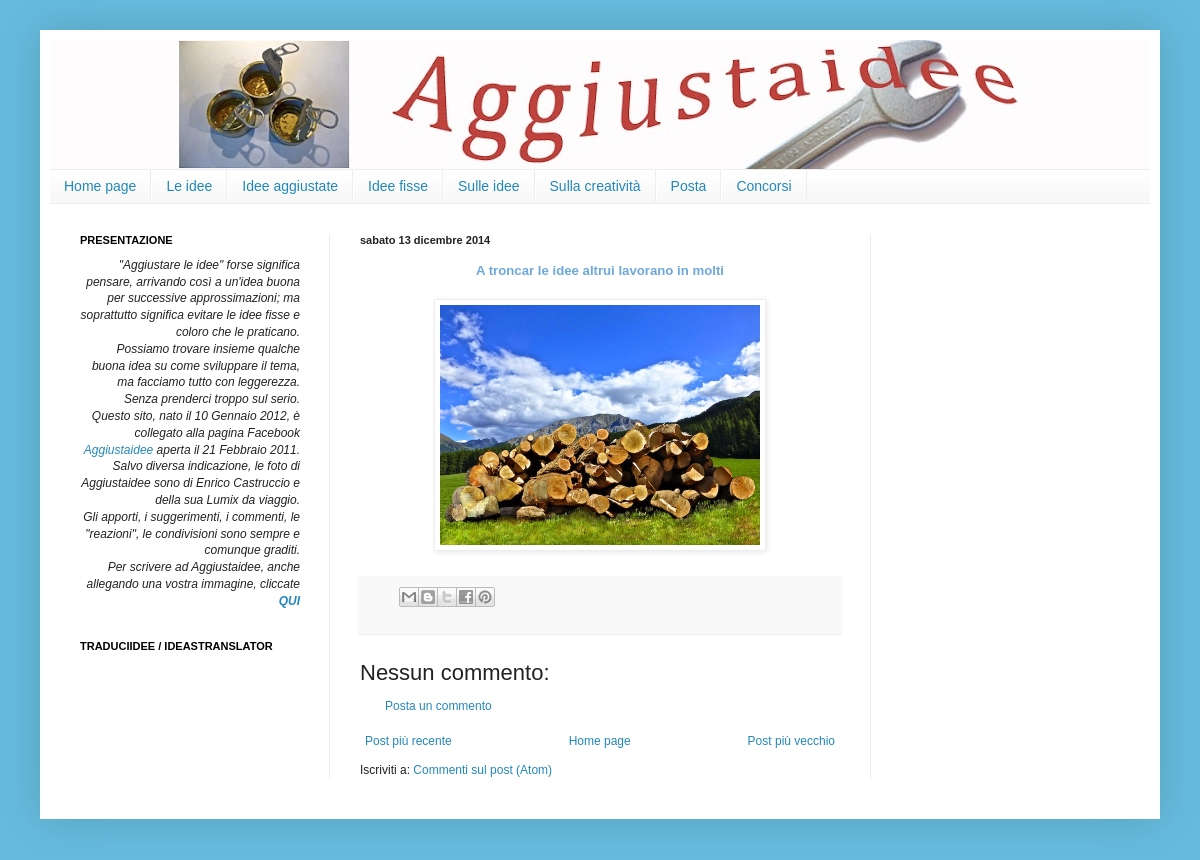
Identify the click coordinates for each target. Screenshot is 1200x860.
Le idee (189, 186)
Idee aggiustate (290, 186)
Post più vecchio (791, 741)
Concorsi (763, 186)
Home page (100, 186)
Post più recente (408, 741)
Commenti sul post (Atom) (482, 770)
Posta (689, 186)
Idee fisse (398, 186)
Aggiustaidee (118, 450)
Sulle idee (489, 186)
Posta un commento (438, 706)
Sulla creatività (595, 186)
